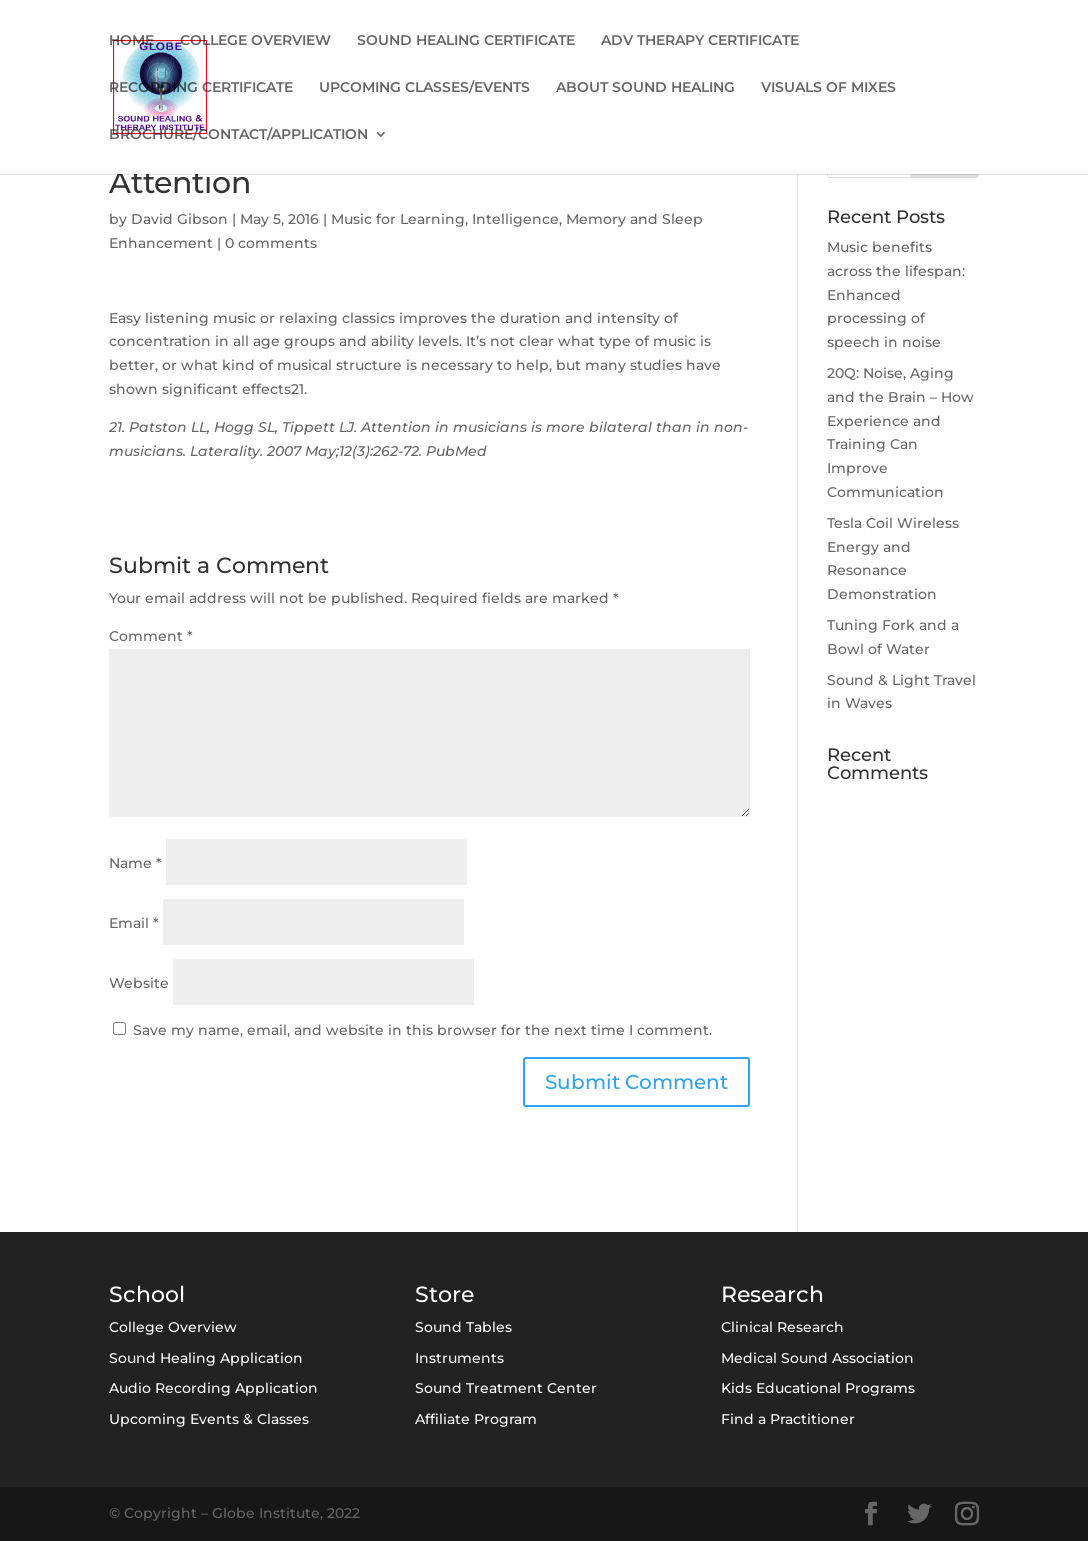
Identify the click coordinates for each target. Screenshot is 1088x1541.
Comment (151, 636)
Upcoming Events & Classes (209, 1419)
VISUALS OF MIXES (828, 88)
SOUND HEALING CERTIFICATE (466, 41)
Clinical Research (782, 1327)
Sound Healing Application (206, 1358)
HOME (131, 41)
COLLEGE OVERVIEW (255, 41)
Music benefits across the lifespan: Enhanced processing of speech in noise (896, 294)
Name (135, 863)
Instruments (459, 1358)
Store (444, 1294)
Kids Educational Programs (818, 1388)
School (147, 1294)
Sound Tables (463, 1327)
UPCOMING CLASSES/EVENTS (424, 88)
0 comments (271, 243)
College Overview (173, 1327)
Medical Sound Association (817, 1358)
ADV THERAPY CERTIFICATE (700, 41)
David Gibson (179, 219)
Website (139, 983)
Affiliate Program (476, 1419)
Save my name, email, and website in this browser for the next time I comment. (422, 1030)
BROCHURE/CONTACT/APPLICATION (238, 135)
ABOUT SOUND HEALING (645, 88)
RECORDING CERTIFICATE (201, 88)
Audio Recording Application (213, 1388)
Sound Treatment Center (506, 1388)
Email (134, 923)
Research (772, 1294)
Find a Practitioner (788, 1419)
